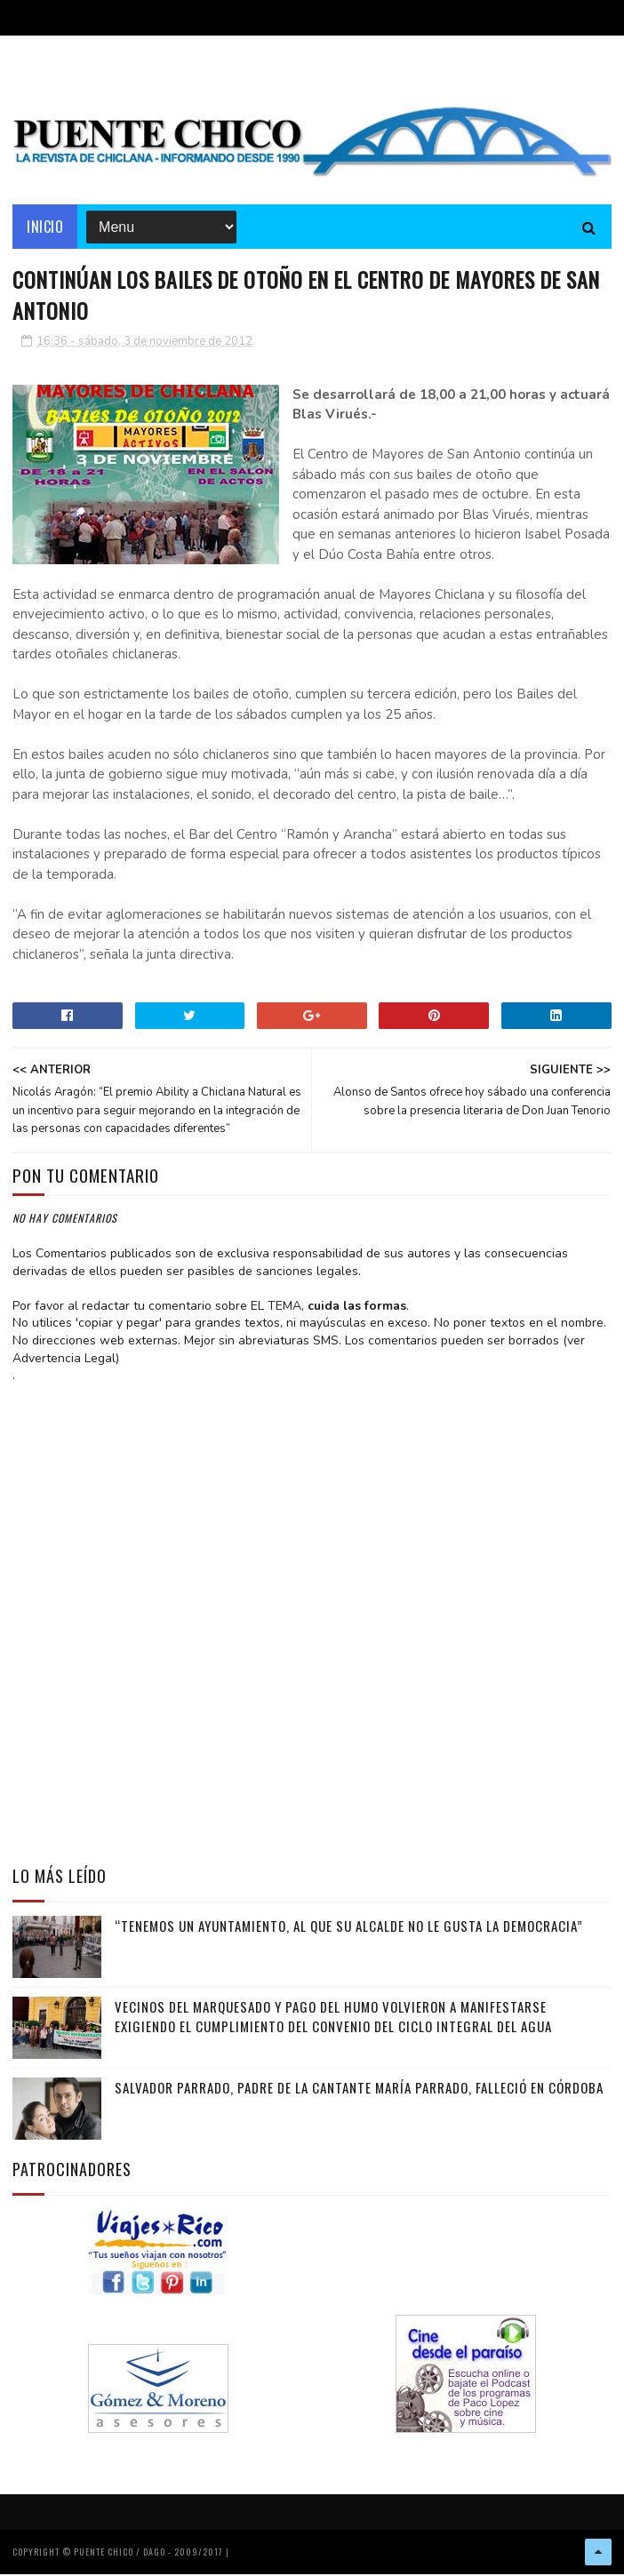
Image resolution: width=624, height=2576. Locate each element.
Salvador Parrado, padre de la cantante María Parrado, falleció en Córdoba (359, 2089)
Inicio (45, 226)
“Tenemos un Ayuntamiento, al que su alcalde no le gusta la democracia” (349, 1927)
